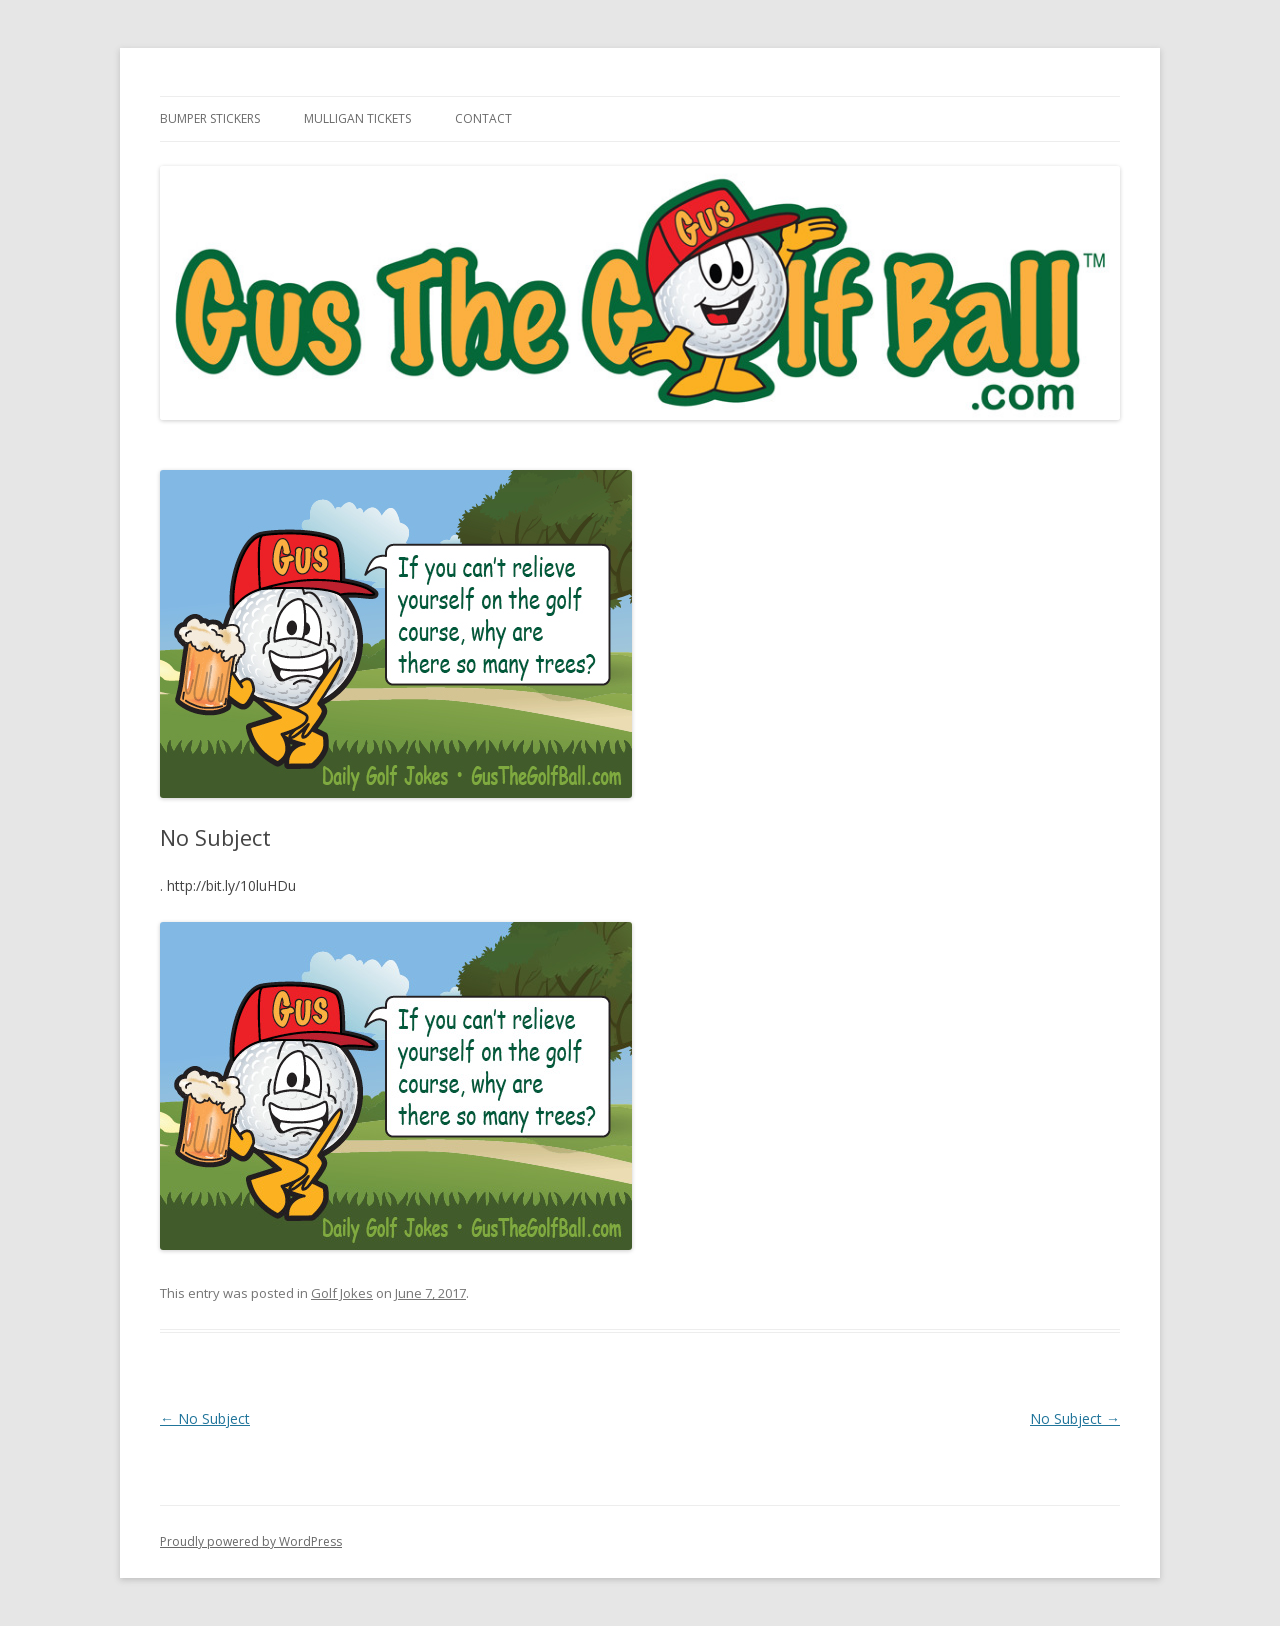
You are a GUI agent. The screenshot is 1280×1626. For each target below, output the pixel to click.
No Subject (205, 1418)
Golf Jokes (342, 1293)
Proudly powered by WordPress (251, 1541)
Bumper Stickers (210, 118)
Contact (483, 118)
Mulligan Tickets (357, 118)
